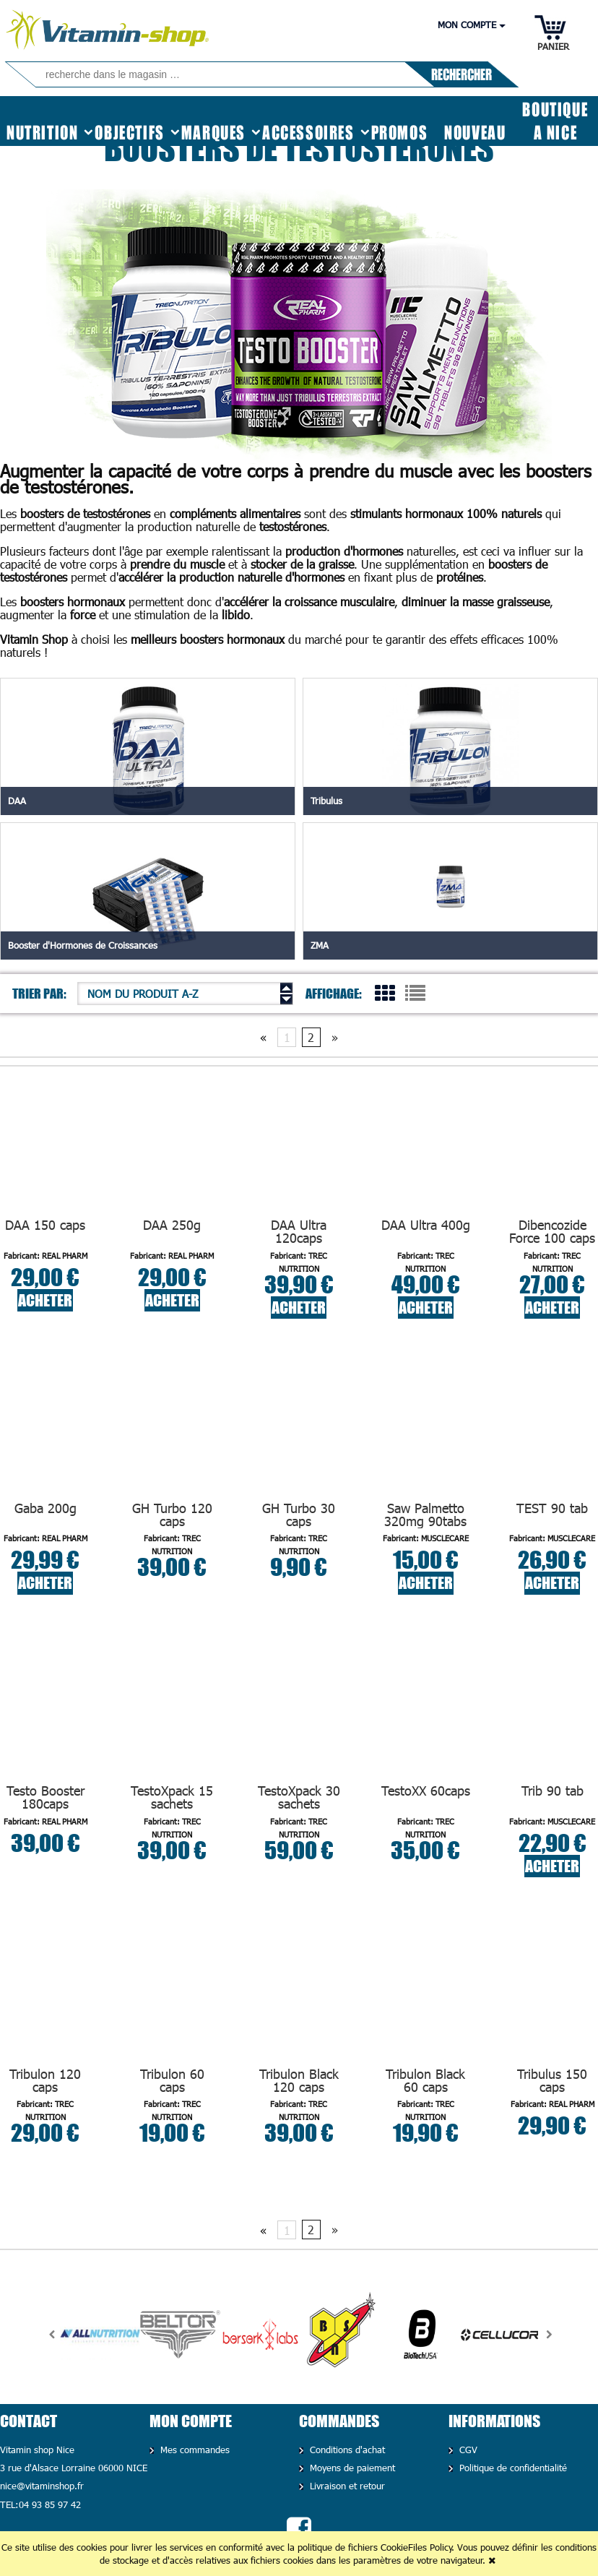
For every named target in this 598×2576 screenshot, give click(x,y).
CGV (466, 2449)
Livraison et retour (345, 2485)
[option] (100, 2335)
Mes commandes (193, 2449)
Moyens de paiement (350, 2467)
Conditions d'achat (345, 2449)
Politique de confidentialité (511, 2467)
